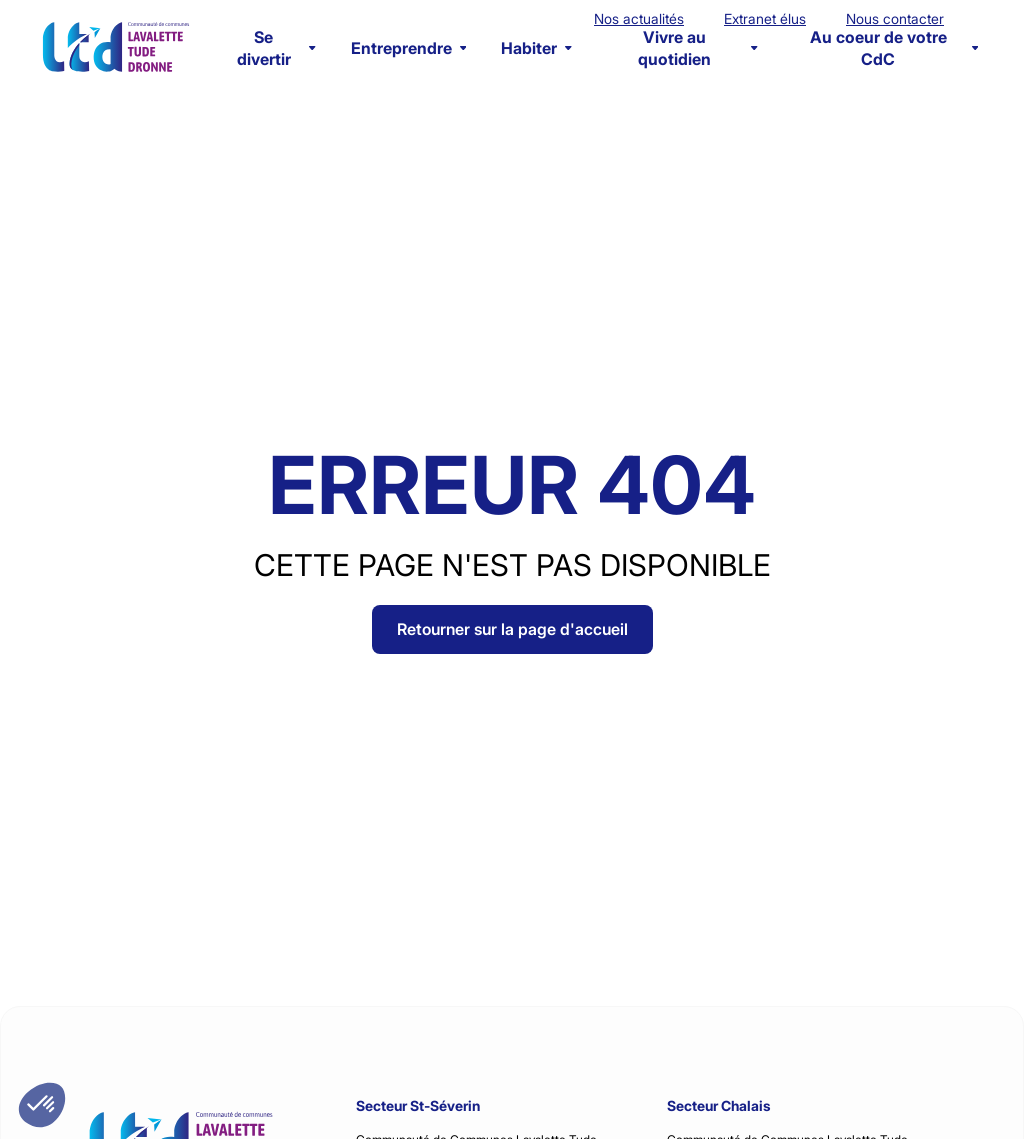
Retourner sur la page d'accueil (512, 629)
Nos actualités (639, 18)
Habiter (536, 48)
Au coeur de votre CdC (894, 48)
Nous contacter (895, 18)
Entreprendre (409, 48)
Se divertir (276, 48)
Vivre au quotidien (697, 48)
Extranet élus (765, 18)
